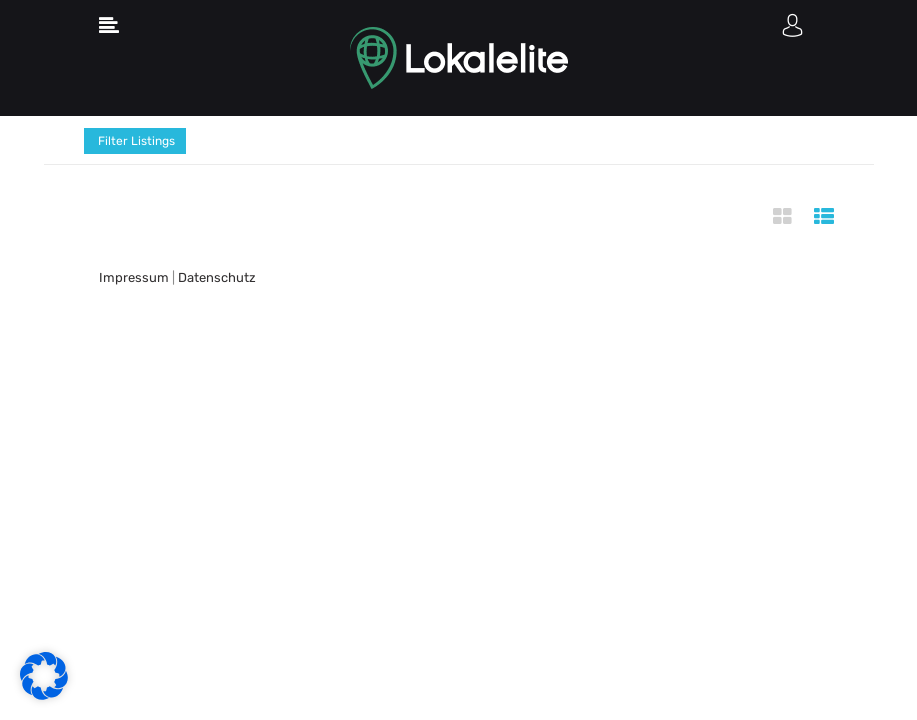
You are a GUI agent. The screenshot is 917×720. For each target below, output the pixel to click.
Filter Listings (135, 141)
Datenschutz (217, 277)
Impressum (134, 277)
